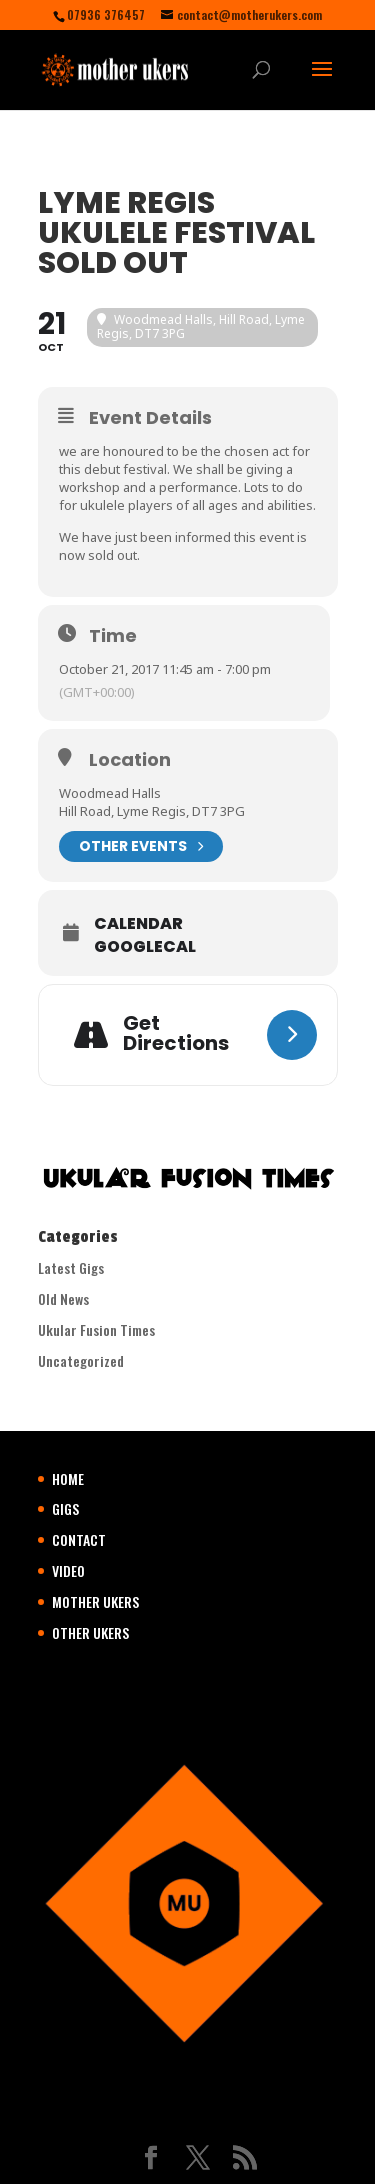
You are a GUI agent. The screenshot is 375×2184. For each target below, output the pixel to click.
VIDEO (68, 1570)
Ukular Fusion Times (96, 1329)
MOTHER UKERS (95, 1601)
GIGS (65, 1508)
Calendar (138, 924)
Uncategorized (81, 1360)
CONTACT (79, 1539)
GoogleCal (145, 947)
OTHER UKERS (90, 1632)
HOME (68, 1478)
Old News (63, 1298)
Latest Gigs (71, 1267)
